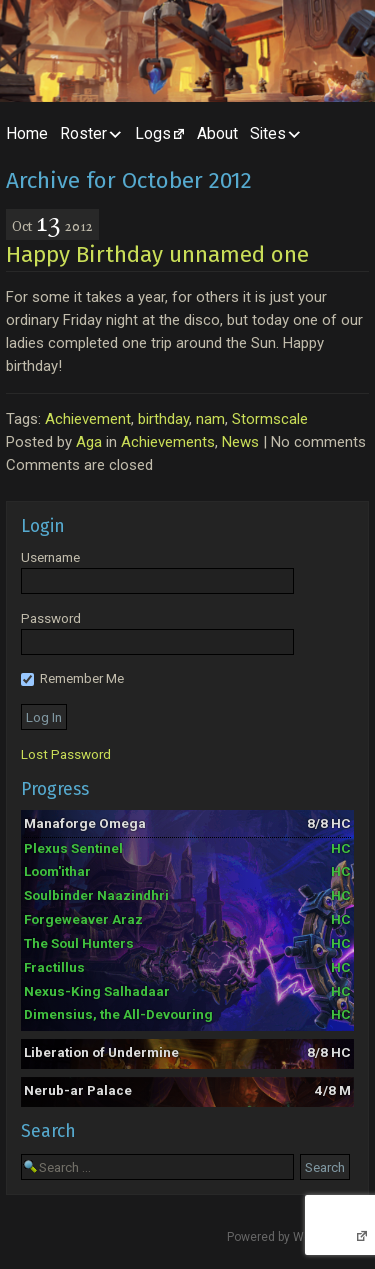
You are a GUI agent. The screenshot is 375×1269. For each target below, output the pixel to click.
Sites (268, 133)
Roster (83, 133)
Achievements (168, 442)
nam (210, 419)
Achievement (88, 419)
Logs (153, 133)
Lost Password (66, 754)
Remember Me (72, 678)
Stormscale (270, 419)
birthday (163, 419)
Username (50, 557)
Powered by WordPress (290, 1237)
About (217, 133)
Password (51, 618)
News (240, 442)
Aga (89, 442)
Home (27, 133)
